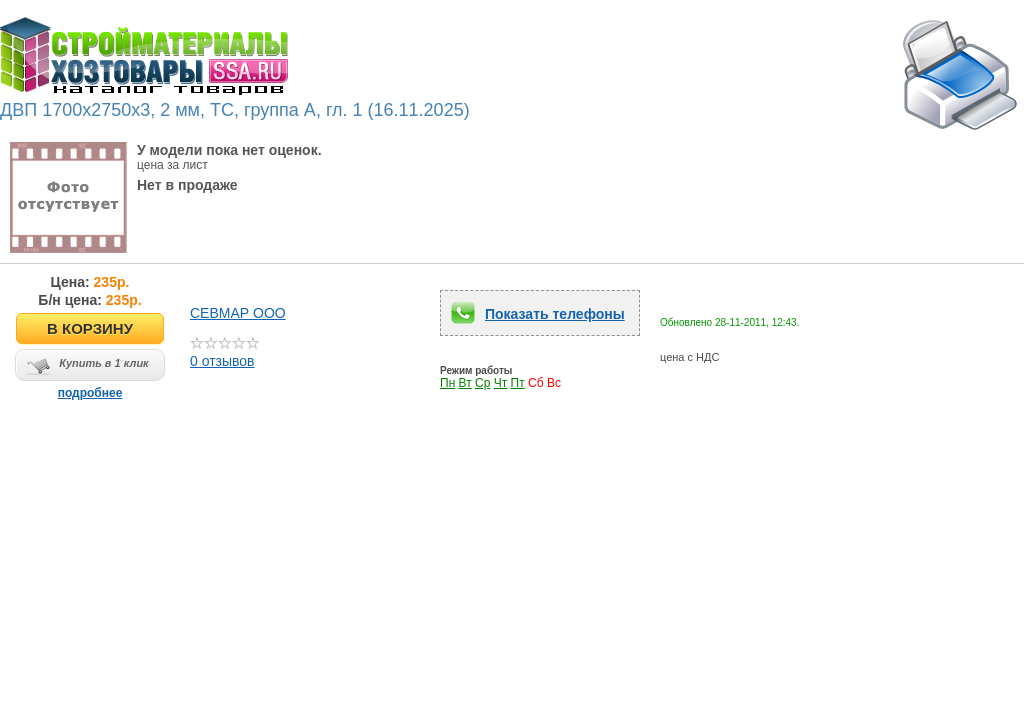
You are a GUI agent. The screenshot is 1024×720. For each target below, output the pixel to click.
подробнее (90, 393)
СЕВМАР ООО (238, 313)
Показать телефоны (555, 314)
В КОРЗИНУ (90, 328)
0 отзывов (224, 354)
